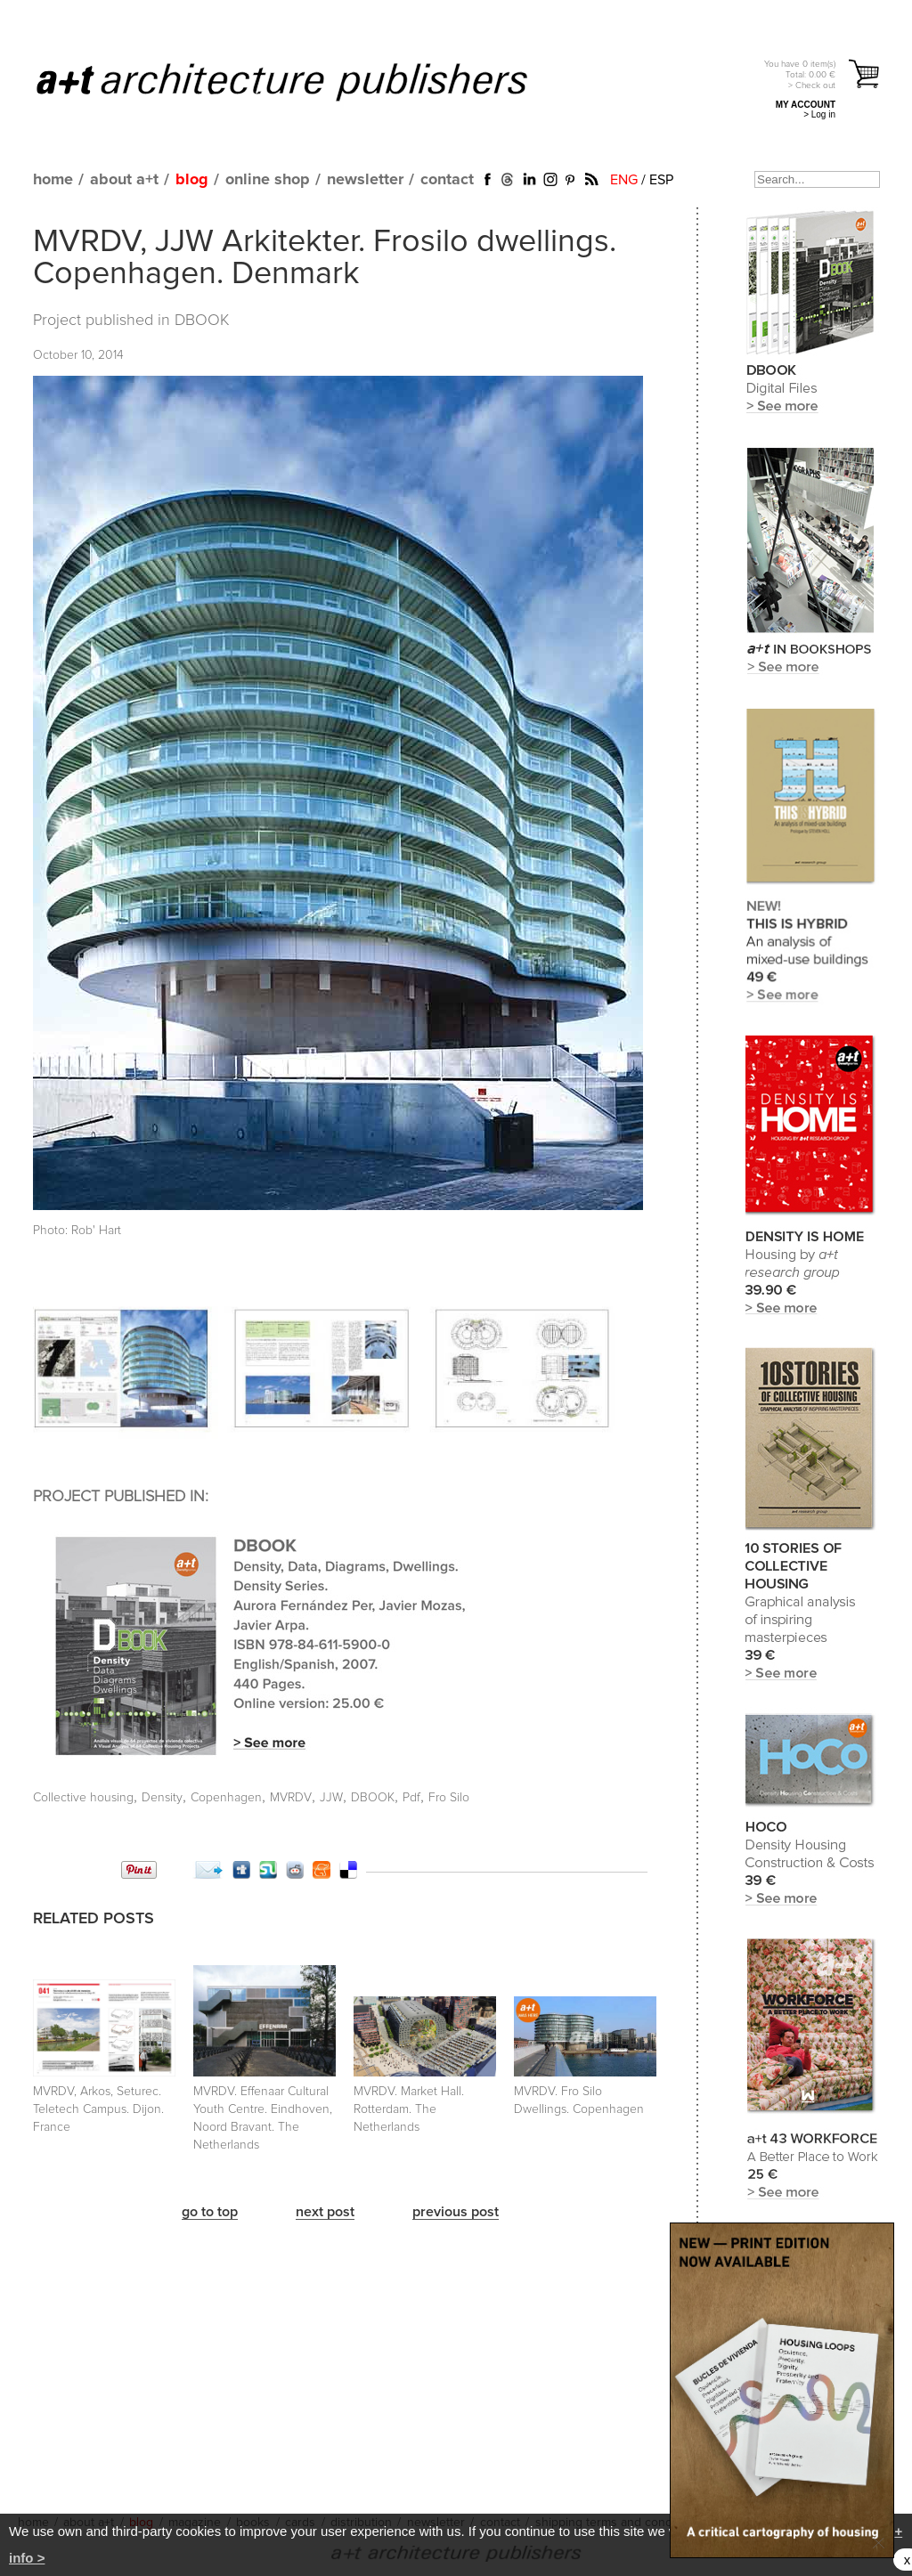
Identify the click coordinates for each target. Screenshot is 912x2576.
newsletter (365, 180)
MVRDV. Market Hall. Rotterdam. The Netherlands (409, 2109)
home (53, 180)
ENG (624, 180)
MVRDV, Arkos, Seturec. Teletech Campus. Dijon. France (98, 2109)
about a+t (124, 180)
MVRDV (291, 1798)
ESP (661, 180)
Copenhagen (226, 1798)
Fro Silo (448, 1798)
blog (191, 180)
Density (162, 1798)
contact (447, 180)
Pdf (411, 1798)
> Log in (819, 114)
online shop (267, 180)
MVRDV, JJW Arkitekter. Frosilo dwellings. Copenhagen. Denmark (324, 258)
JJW (331, 1798)
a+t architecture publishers (304, 81)
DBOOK (202, 321)
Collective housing (83, 1798)
